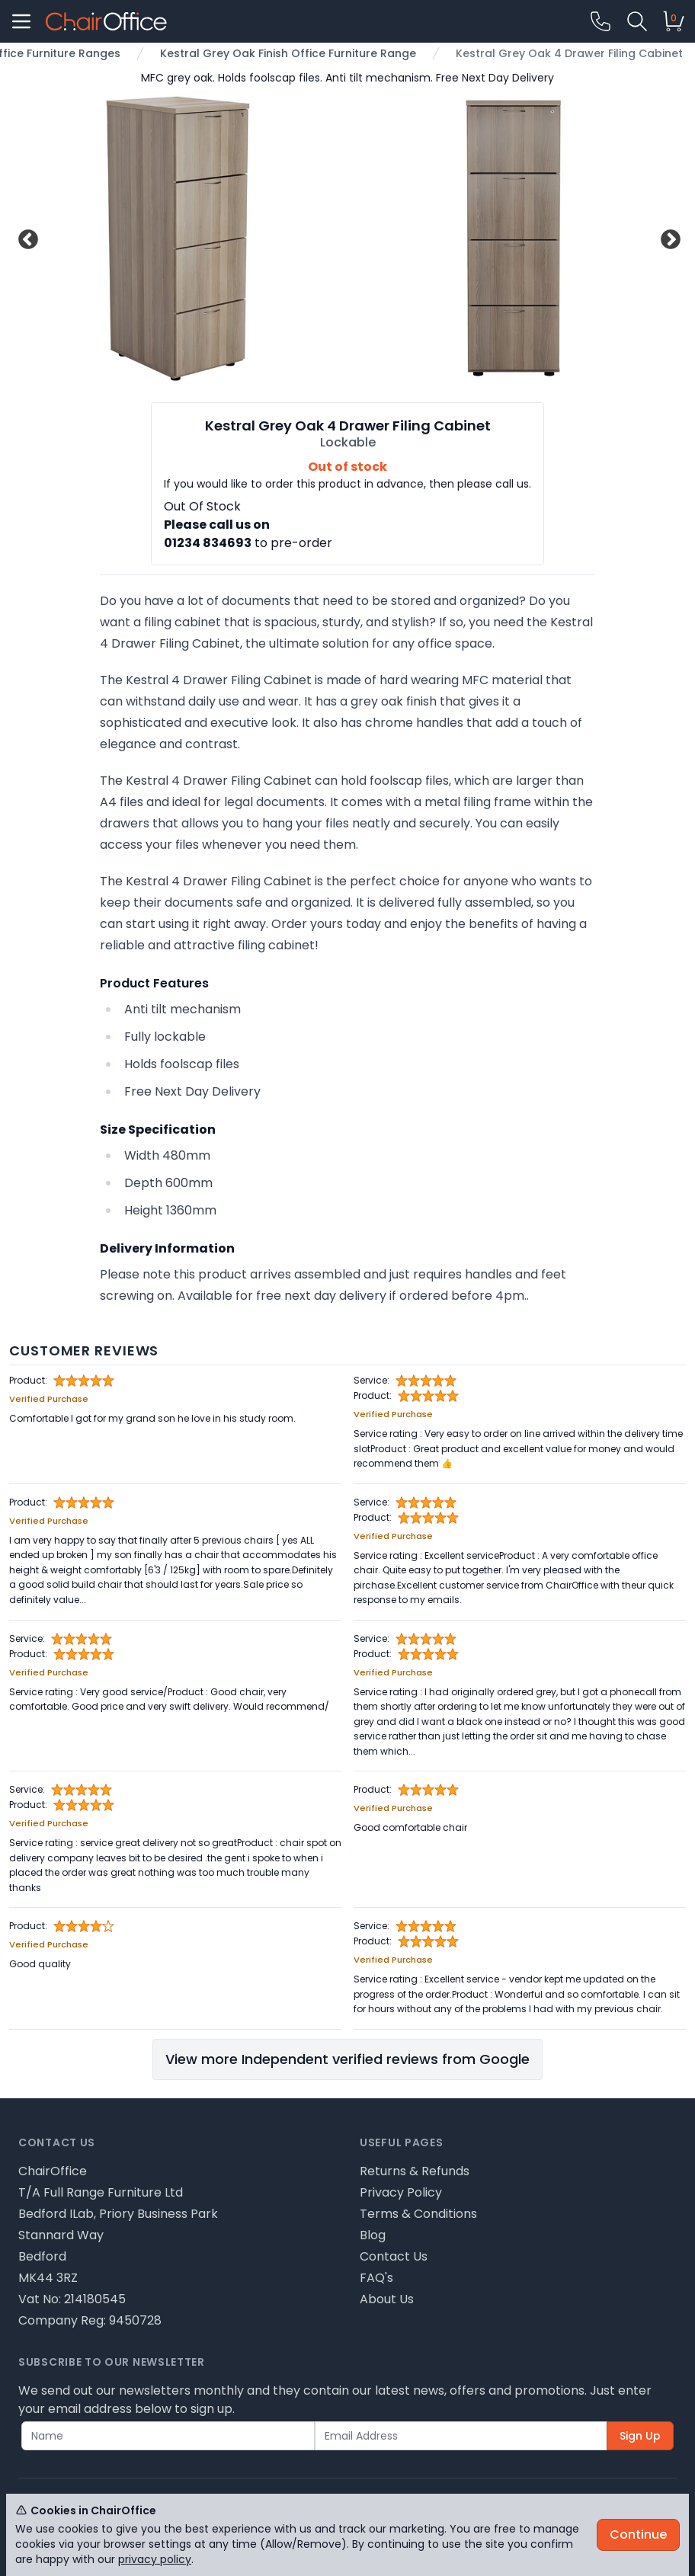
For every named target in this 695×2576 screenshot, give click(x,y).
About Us (387, 2299)
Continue (638, 2534)
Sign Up (640, 2435)
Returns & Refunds (414, 2171)
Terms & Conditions (418, 2213)
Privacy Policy (401, 2192)
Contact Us (394, 2256)
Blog (373, 2235)
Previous (26, 238)
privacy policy (154, 2559)
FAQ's (376, 2277)
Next (668, 238)
